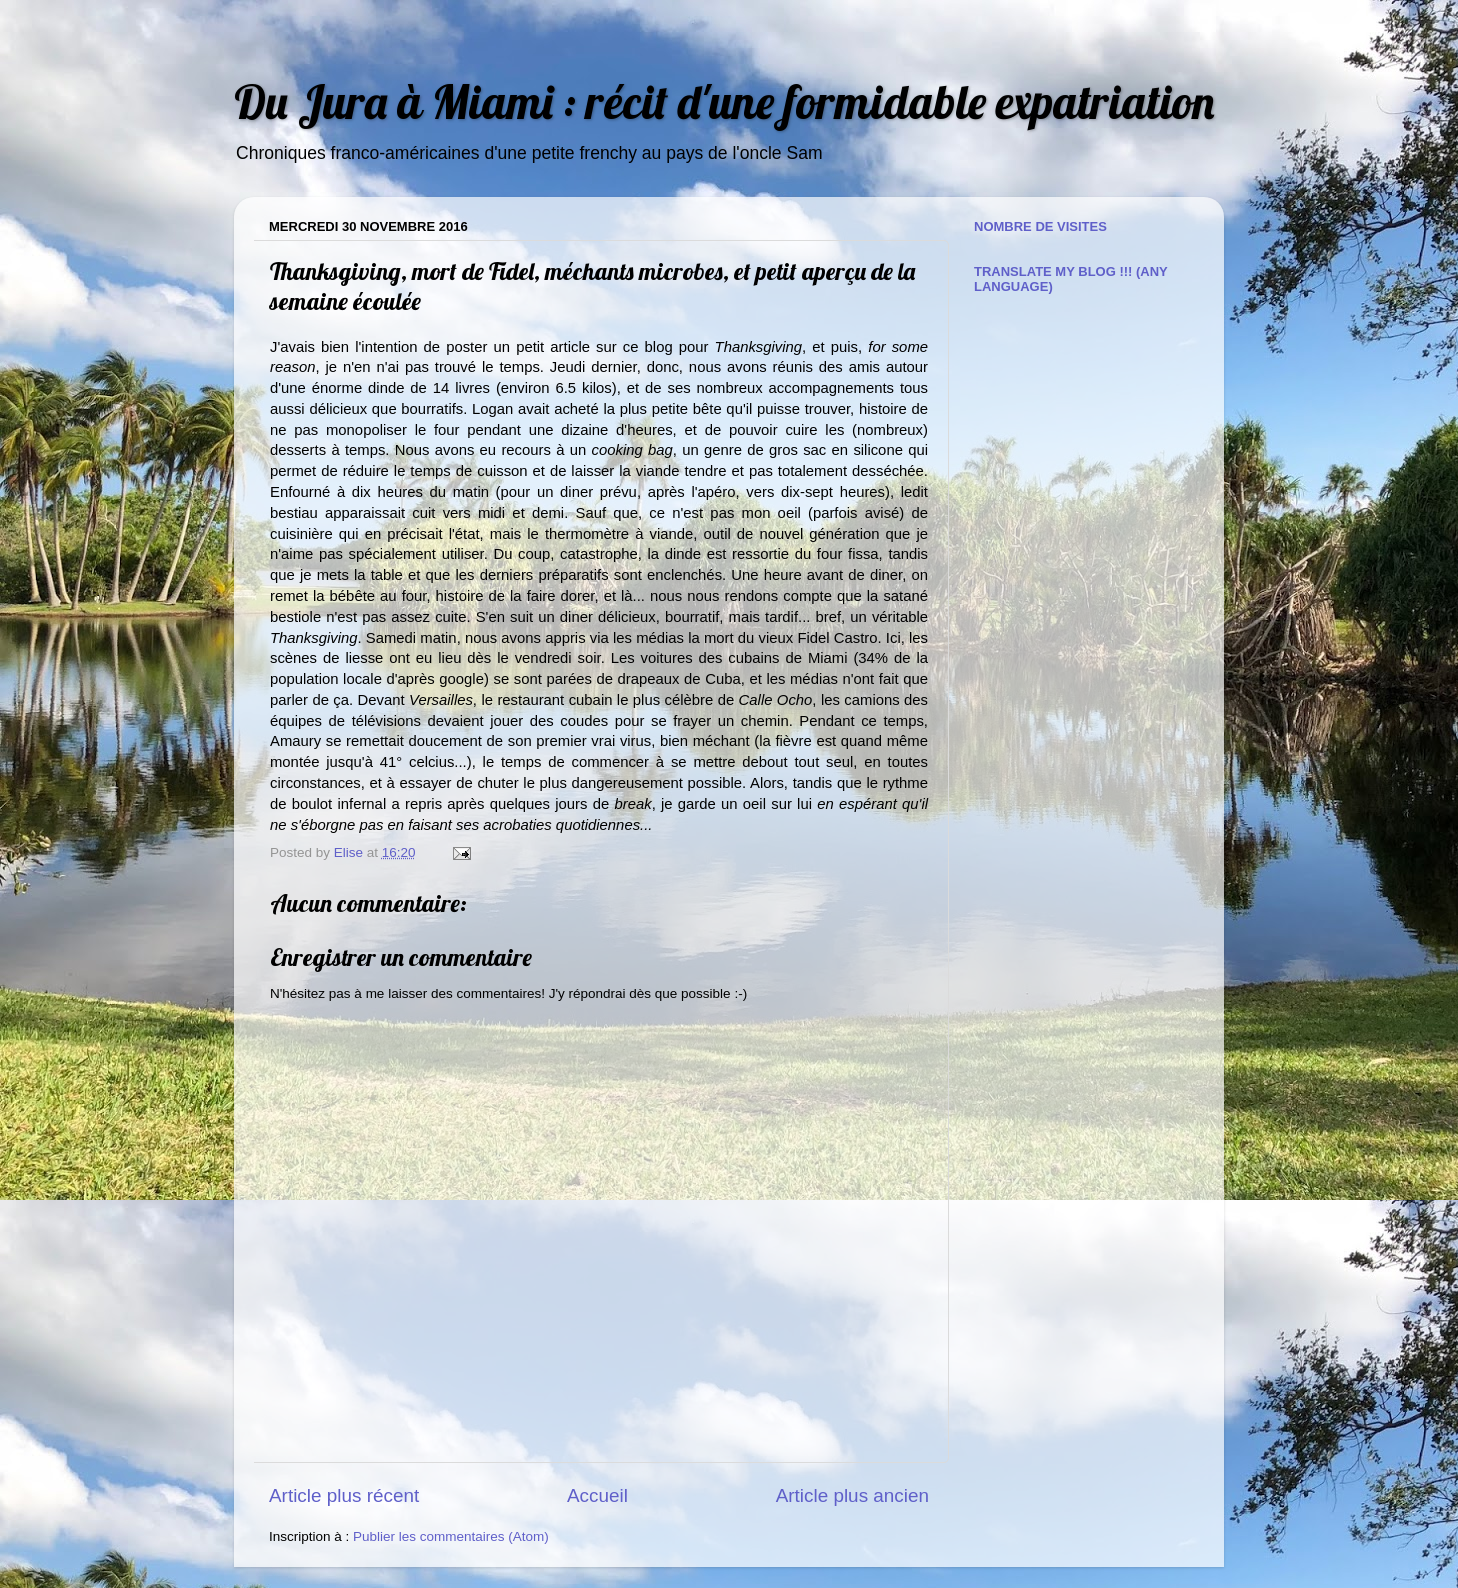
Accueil (597, 1495)
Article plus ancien (852, 1495)
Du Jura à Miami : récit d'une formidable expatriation (724, 101)
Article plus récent (344, 1495)
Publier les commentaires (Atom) (451, 1536)
